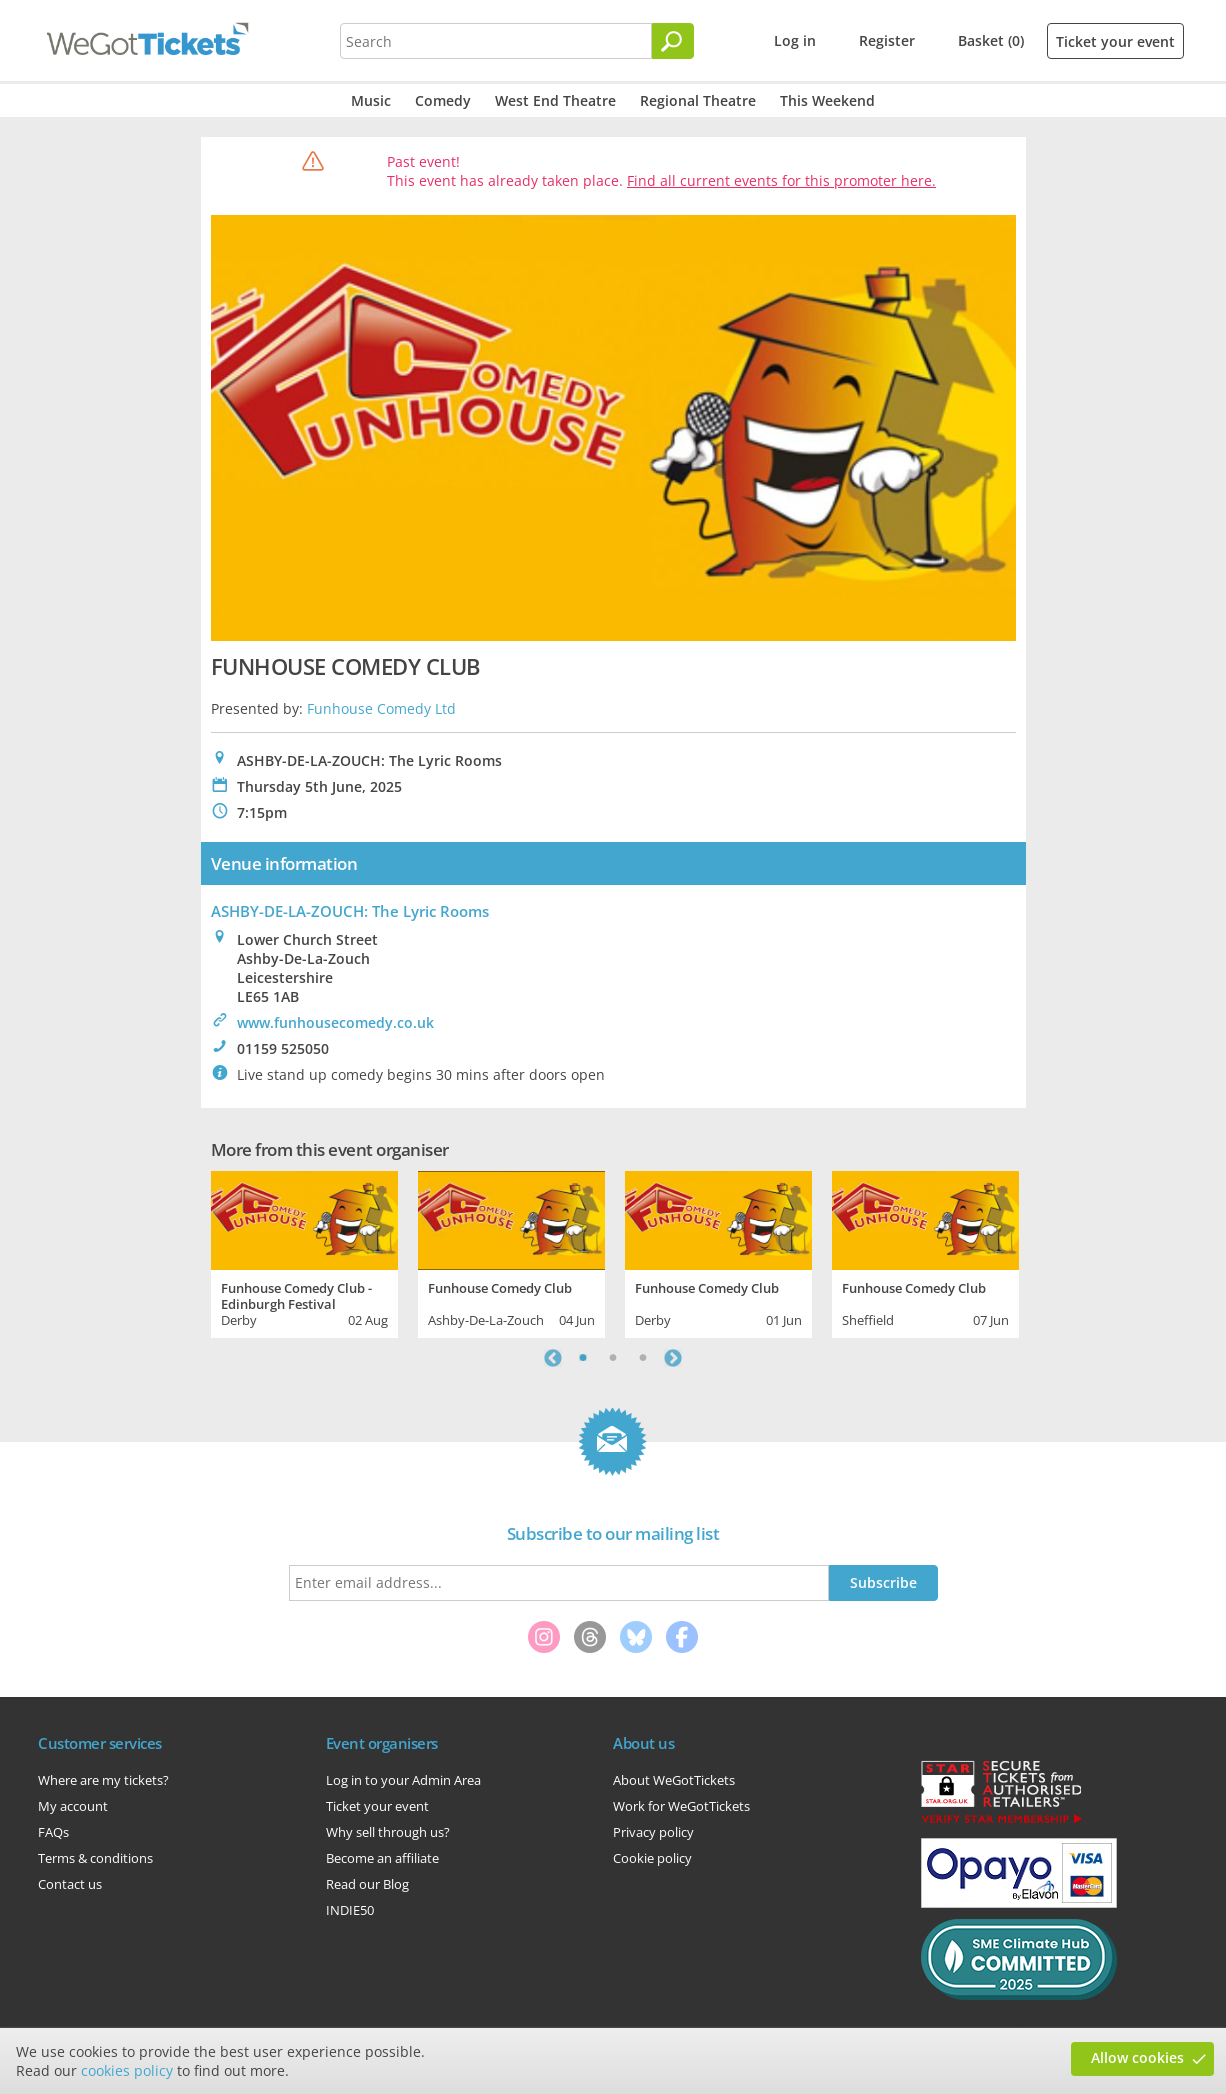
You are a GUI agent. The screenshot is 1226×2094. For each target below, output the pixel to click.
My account (73, 1806)
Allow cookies (1137, 2057)
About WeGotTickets (674, 1780)
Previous (553, 1358)
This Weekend (827, 100)
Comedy (443, 100)
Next (673, 1358)
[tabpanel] (304, 1252)
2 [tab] (613, 1358)
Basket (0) (991, 40)
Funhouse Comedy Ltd (381, 708)
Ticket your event (1115, 41)
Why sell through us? (388, 1832)
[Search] (673, 41)
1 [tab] (583, 1358)
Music (371, 100)
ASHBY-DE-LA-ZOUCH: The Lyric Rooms (350, 911)
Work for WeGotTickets (681, 1806)
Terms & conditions (95, 1858)
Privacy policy (653, 1832)
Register (887, 40)
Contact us (70, 1884)
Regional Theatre (698, 100)
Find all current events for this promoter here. (781, 180)
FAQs (53, 1832)
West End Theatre (555, 100)
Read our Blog (367, 1884)
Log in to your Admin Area (403, 1780)
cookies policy (127, 2070)
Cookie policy (652, 1858)
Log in (795, 40)
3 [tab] (643, 1358)
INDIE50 (350, 1910)
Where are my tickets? (103, 1780)
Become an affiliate (382, 1858)
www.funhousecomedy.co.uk (335, 1022)
